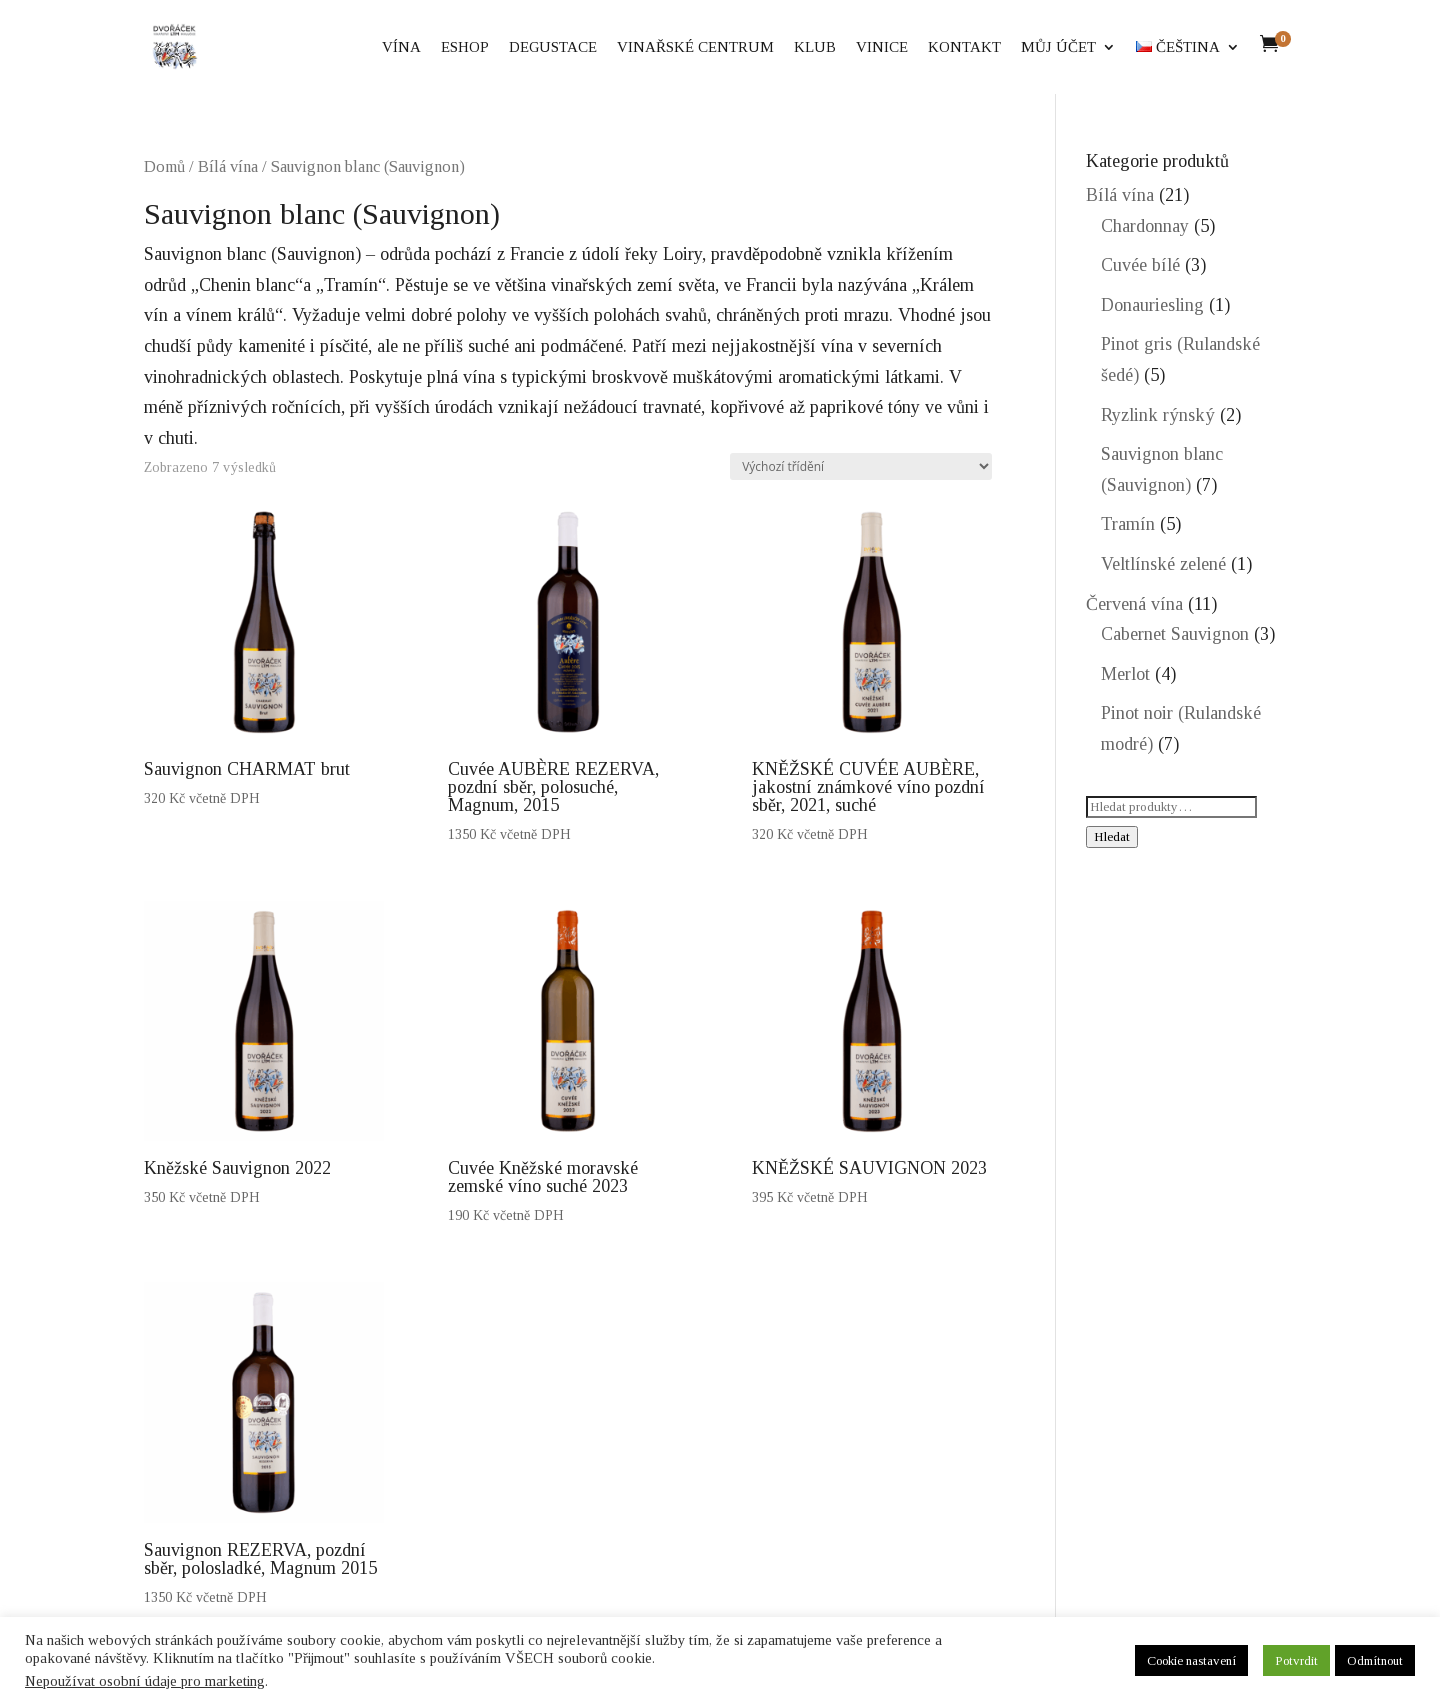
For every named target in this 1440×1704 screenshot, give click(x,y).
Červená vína (1134, 604)
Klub (815, 47)
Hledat (1112, 836)
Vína (401, 47)
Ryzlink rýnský (1158, 415)
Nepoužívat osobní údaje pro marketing (145, 1681)
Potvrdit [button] (1296, 1660)
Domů (164, 166)
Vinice (882, 47)
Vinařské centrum (695, 47)
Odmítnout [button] (1375, 1660)
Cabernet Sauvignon (1175, 634)
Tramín (1128, 524)
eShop (465, 47)
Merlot (1125, 674)
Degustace (553, 47)
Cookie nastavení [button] (1191, 1660)
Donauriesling (1152, 305)
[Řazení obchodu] (861, 466)
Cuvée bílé (1140, 265)
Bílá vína (228, 166)
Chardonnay (1145, 226)
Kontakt (964, 47)
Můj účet (1058, 47)
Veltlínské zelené (1163, 564)
